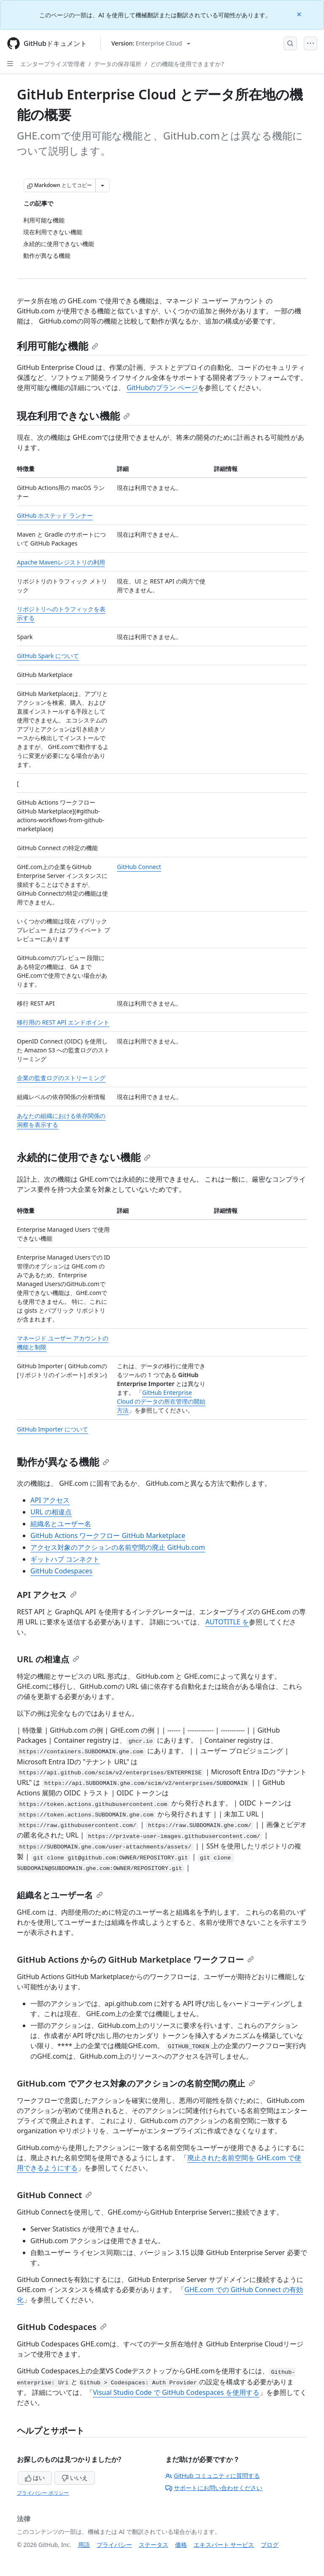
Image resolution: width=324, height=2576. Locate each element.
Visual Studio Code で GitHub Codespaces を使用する (176, 2392)
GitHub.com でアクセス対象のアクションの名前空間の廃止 (136, 2083)
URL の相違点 (51, 1512)
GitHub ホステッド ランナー (55, 515)
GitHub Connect (139, 867)
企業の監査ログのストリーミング (61, 1078)
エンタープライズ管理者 (52, 64)
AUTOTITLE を (227, 1621)
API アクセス (50, 1500)
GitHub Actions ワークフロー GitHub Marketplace (107, 1535)
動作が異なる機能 (63, 1462)
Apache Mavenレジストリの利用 (61, 562)
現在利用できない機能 (73, 416)
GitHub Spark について (48, 656)
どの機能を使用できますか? (187, 64)
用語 (84, 2545)
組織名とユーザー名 (60, 1523)
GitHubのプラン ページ (162, 387)
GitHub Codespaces (61, 1571)
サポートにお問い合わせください (213, 2488)
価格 (181, 2545)
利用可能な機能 (57, 346)
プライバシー (114, 2545)
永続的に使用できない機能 (84, 1157)
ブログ (269, 2545)
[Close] (300, 14)
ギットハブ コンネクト (65, 1559)
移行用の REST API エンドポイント (63, 1022)
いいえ (75, 2478)
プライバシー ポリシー (43, 2492)
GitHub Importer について (52, 1429)
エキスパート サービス (224, 2545)
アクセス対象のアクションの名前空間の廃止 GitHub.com (117, 1547)
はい (35, 2478)
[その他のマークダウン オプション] (102, 185)
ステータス (153, 2545)
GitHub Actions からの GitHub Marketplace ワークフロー (135, 1959)
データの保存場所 (117, 64)
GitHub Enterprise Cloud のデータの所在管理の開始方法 (161, 1401)
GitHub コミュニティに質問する (212, 2476)
